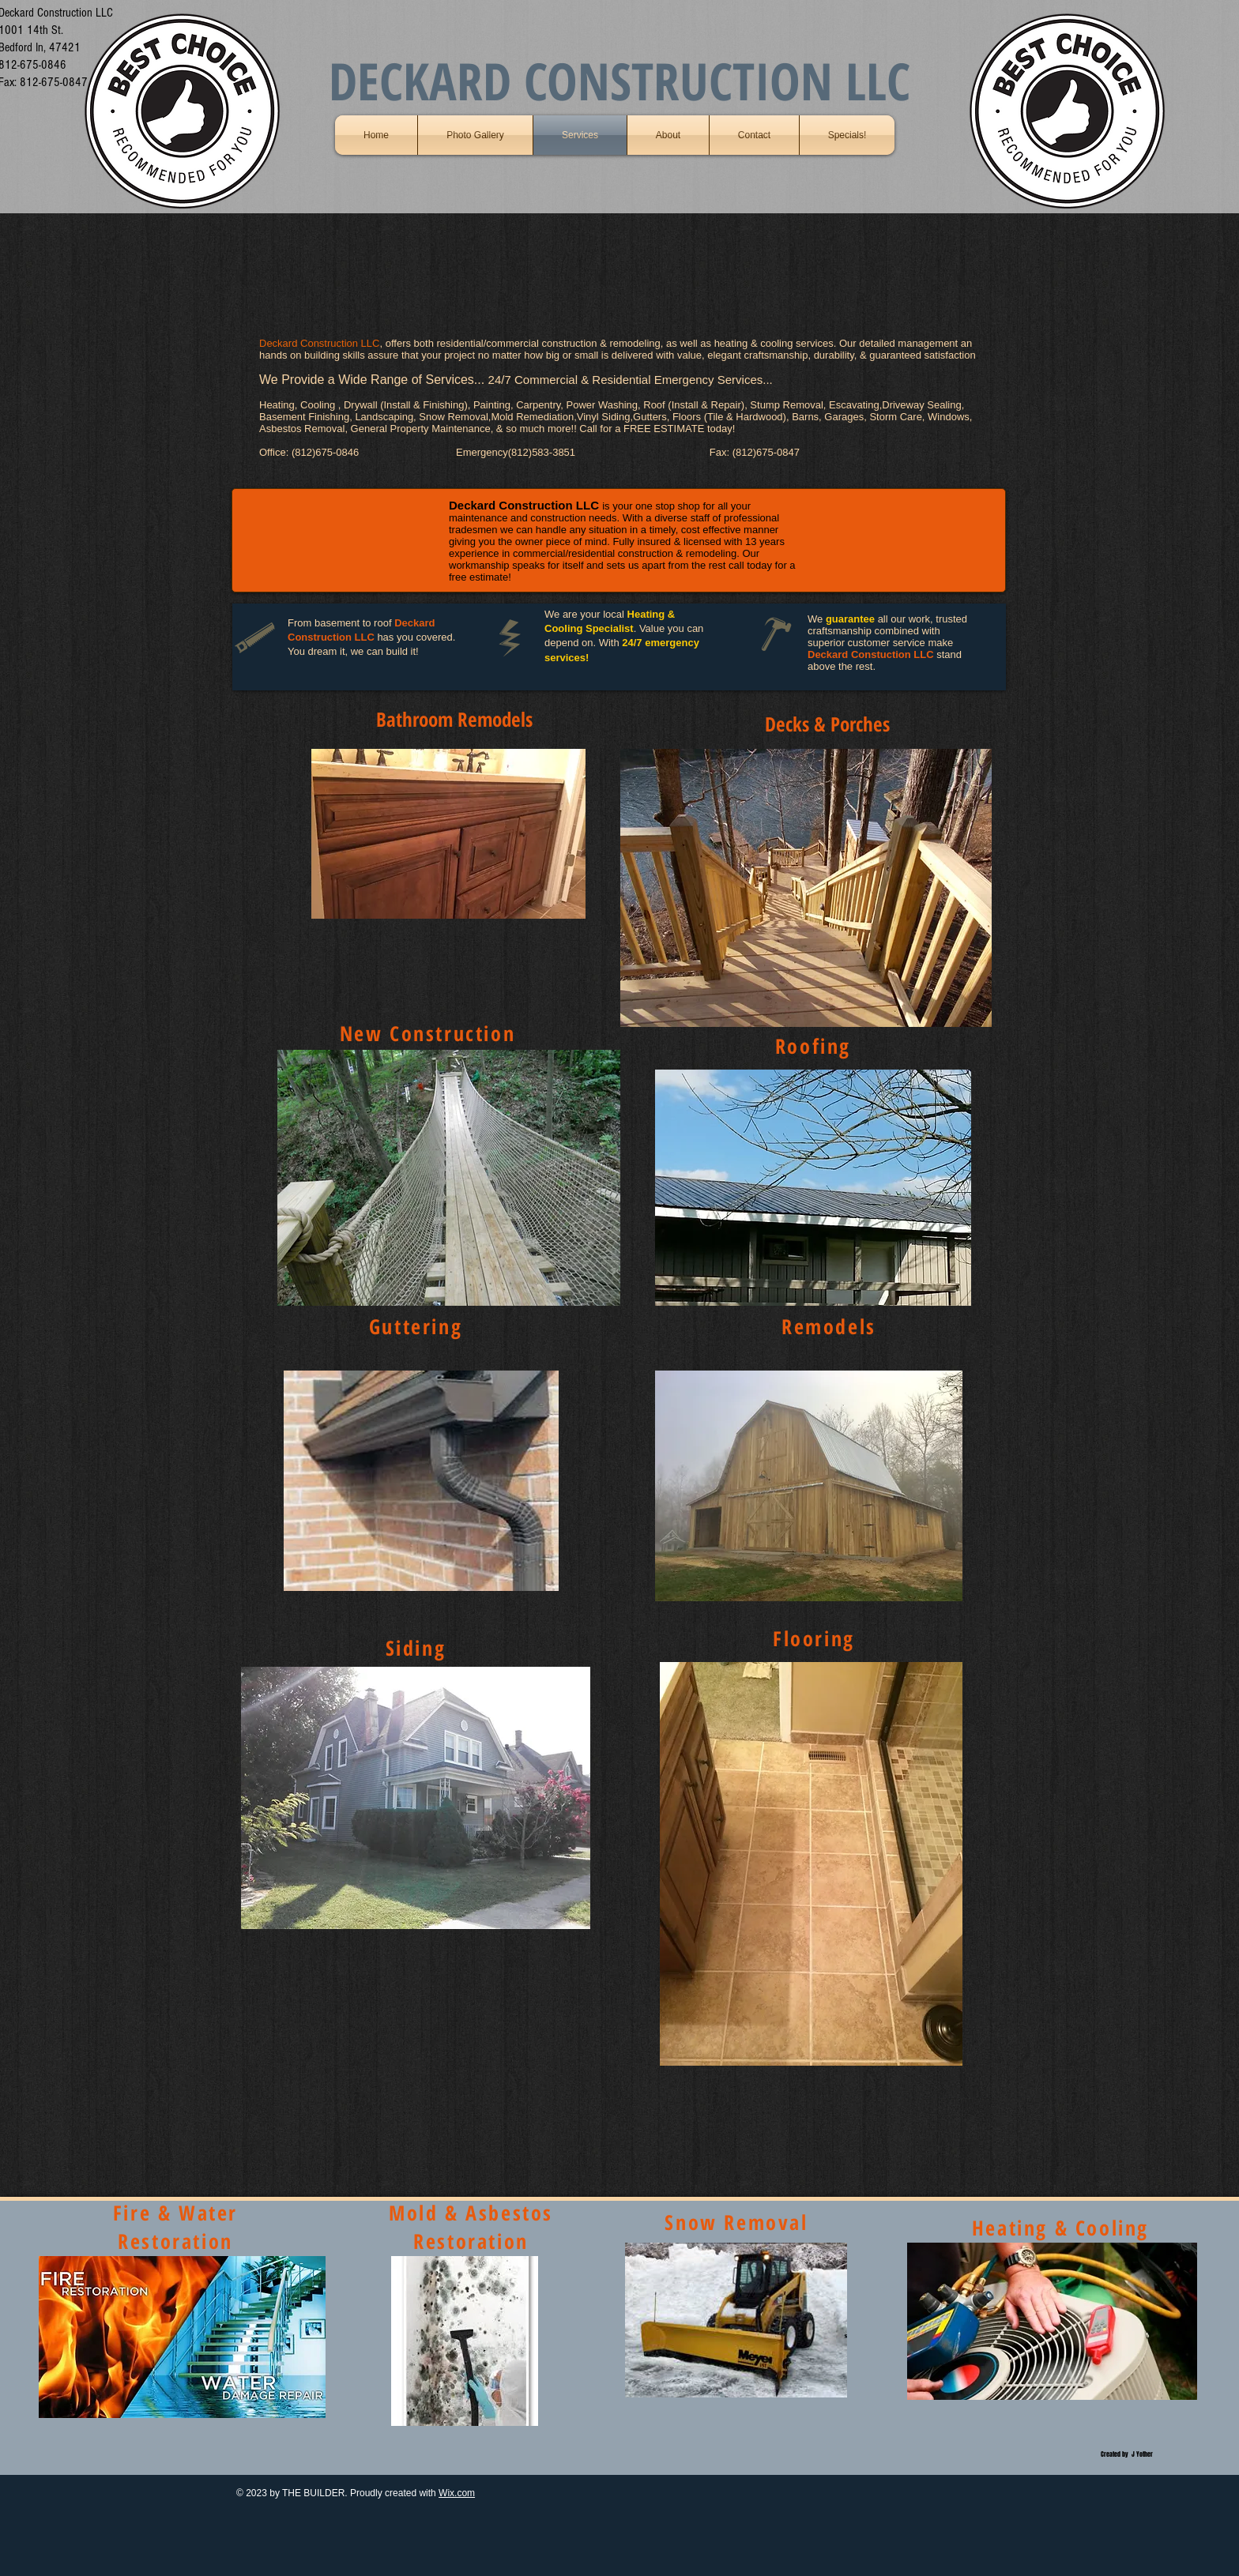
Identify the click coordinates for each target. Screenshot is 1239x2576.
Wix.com (457, 2493)
